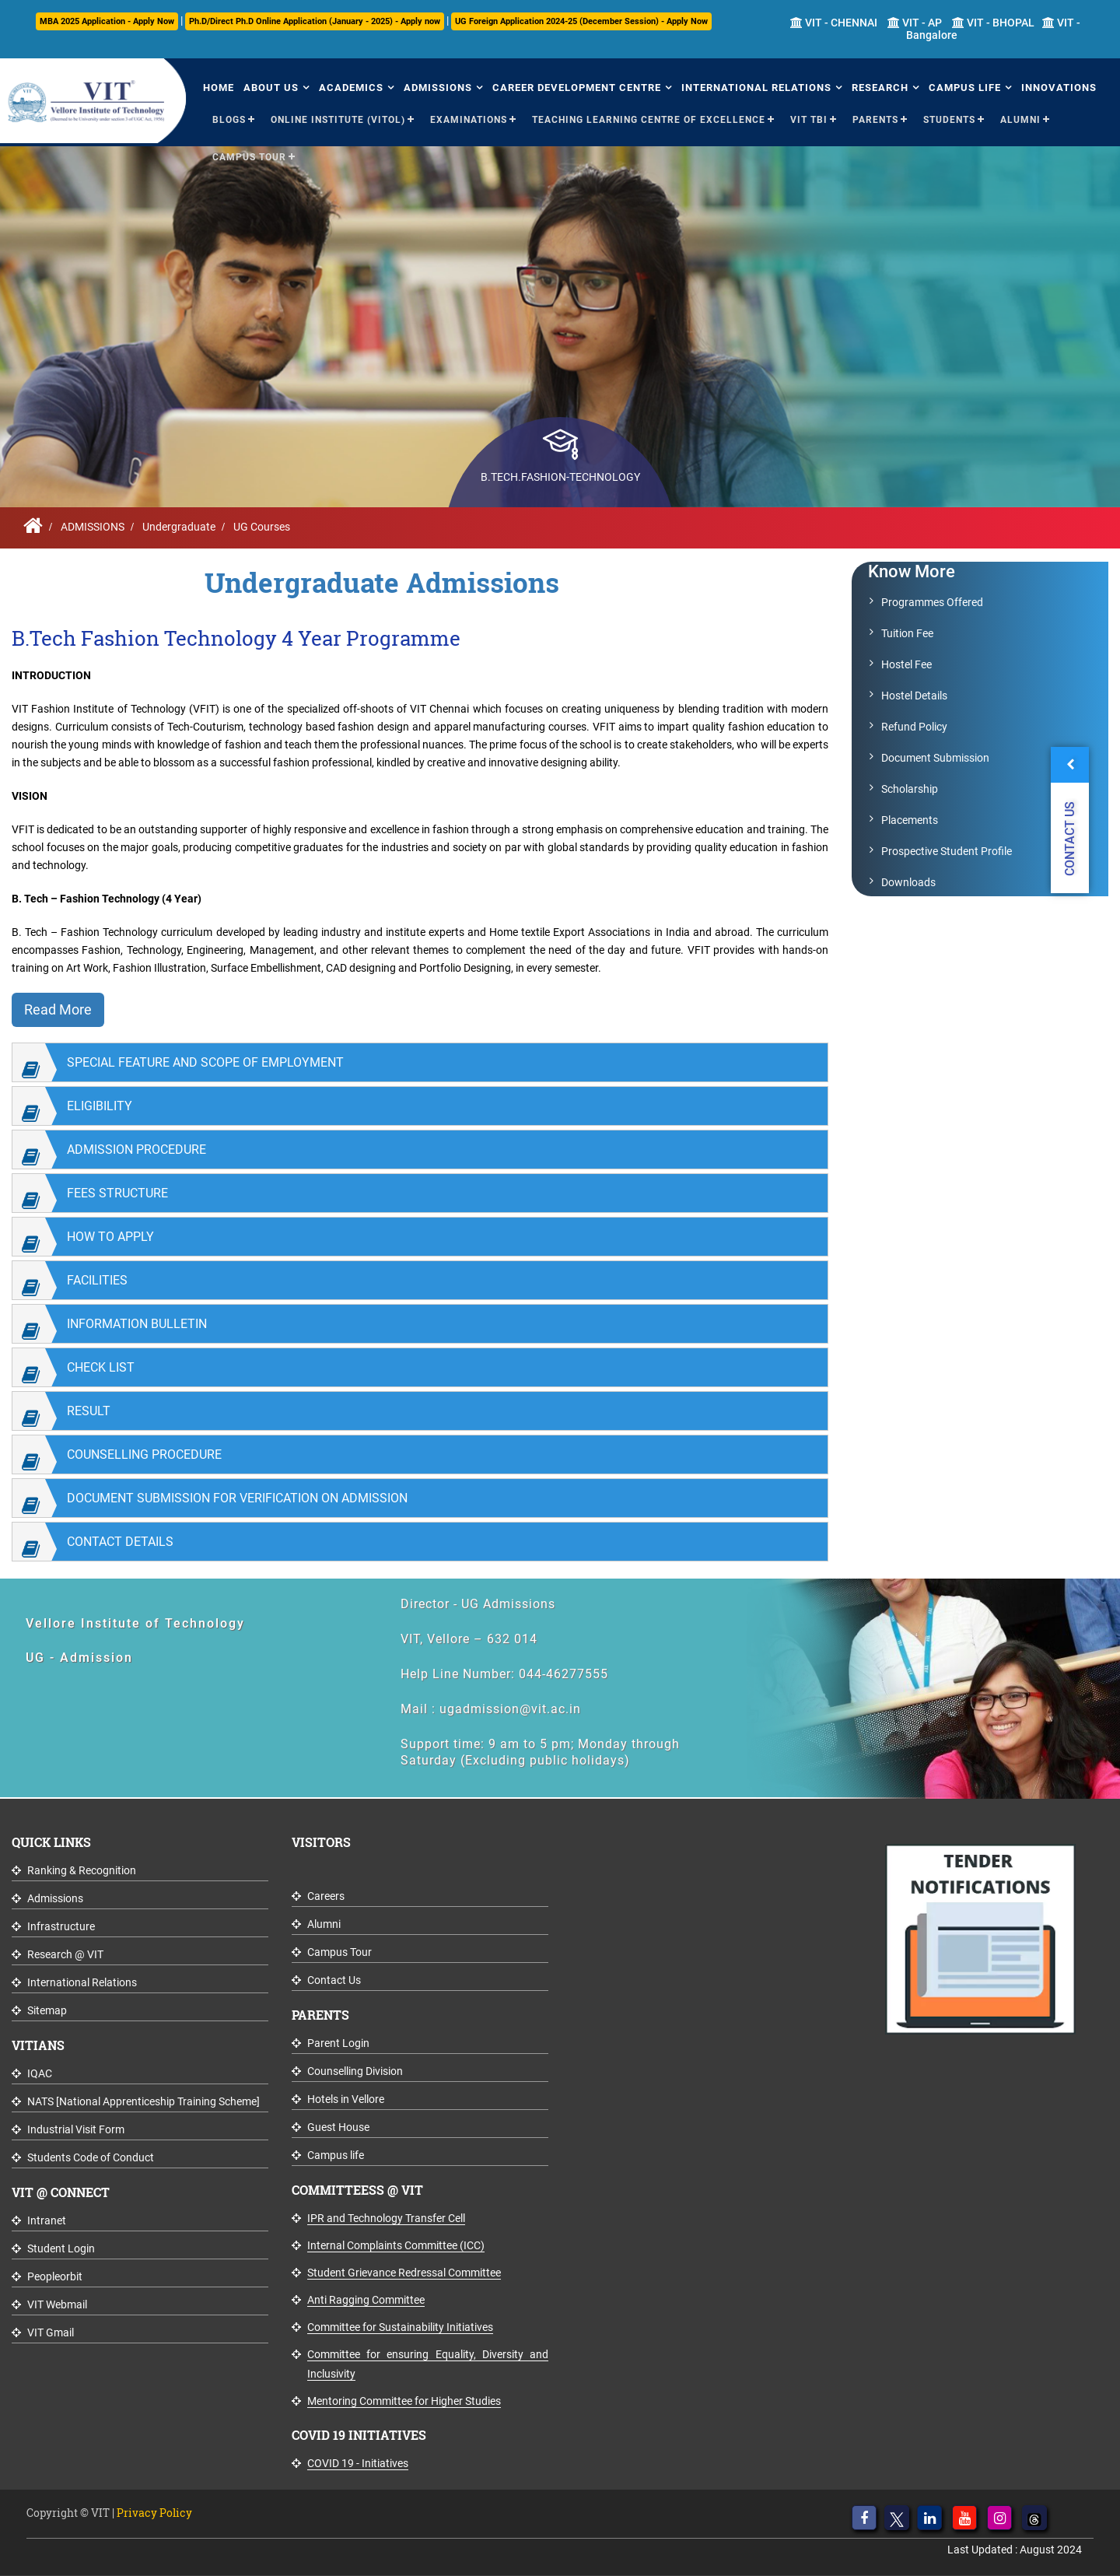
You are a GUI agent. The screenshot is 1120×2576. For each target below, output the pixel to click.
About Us (271, 87)
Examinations (468, 119)
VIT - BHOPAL (993, 22)
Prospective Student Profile (946, 851)
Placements (909, 820)
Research (880, 87)
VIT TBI (809, 119)
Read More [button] (58, 1009)
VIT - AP (914, 22)
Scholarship (909, 789)
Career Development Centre (576, 87)
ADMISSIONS (92, 526)
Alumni (1020, 119)
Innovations (1059, 87)
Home (218, 87)
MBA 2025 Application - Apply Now (107, 21)
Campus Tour (249, 157)
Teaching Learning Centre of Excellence (648, 119)
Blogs (229, 119)
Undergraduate (178, 526)
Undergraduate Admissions (382, 582)
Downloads (908, 882)
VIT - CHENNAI (833, 22)
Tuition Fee (907, 633)
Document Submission (935, 758)
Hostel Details (914, 695)
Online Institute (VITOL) (338, 119)
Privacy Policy (154, 2512)
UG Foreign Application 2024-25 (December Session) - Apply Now (581, 21)
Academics (351, 87)
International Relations (756, 87)
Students (949, 119)
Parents (875, 119)
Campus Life (965, 87)
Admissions (438, 87)
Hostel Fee (906, 664)
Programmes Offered (932, 602)
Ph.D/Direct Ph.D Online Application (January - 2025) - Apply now (314, 21)
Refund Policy (914, 726)
